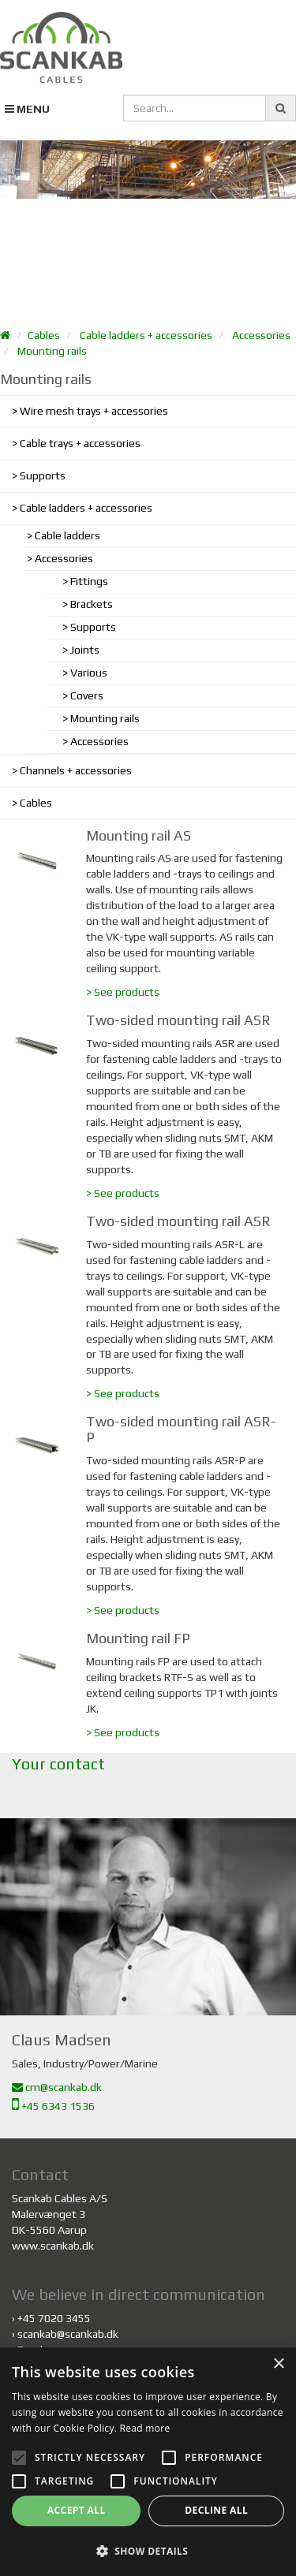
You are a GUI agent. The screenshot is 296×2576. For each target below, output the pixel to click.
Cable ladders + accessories (146, 335)
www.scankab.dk (53, 2245)
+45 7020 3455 (54, 2318)
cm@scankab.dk (57, 2087)
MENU (27, 109)
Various (88, 672)
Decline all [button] (216, 2510)
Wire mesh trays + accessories (94, 410)
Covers (86, 695)
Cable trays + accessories (80, 443)
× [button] (278, 2364)
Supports (43, 475)
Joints (84, 649)
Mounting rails (52, 351)
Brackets (91, 604)
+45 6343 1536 (53, 2106)
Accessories (261, 335)
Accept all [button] (76, 2510)
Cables (44, 335)
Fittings (89, 581)
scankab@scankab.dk (67, 2334)
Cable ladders (67, 535)
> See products (122, 992)
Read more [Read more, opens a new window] (145, 2428)
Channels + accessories (76, 770)
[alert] (148, 2461)
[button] (148, 2550)
